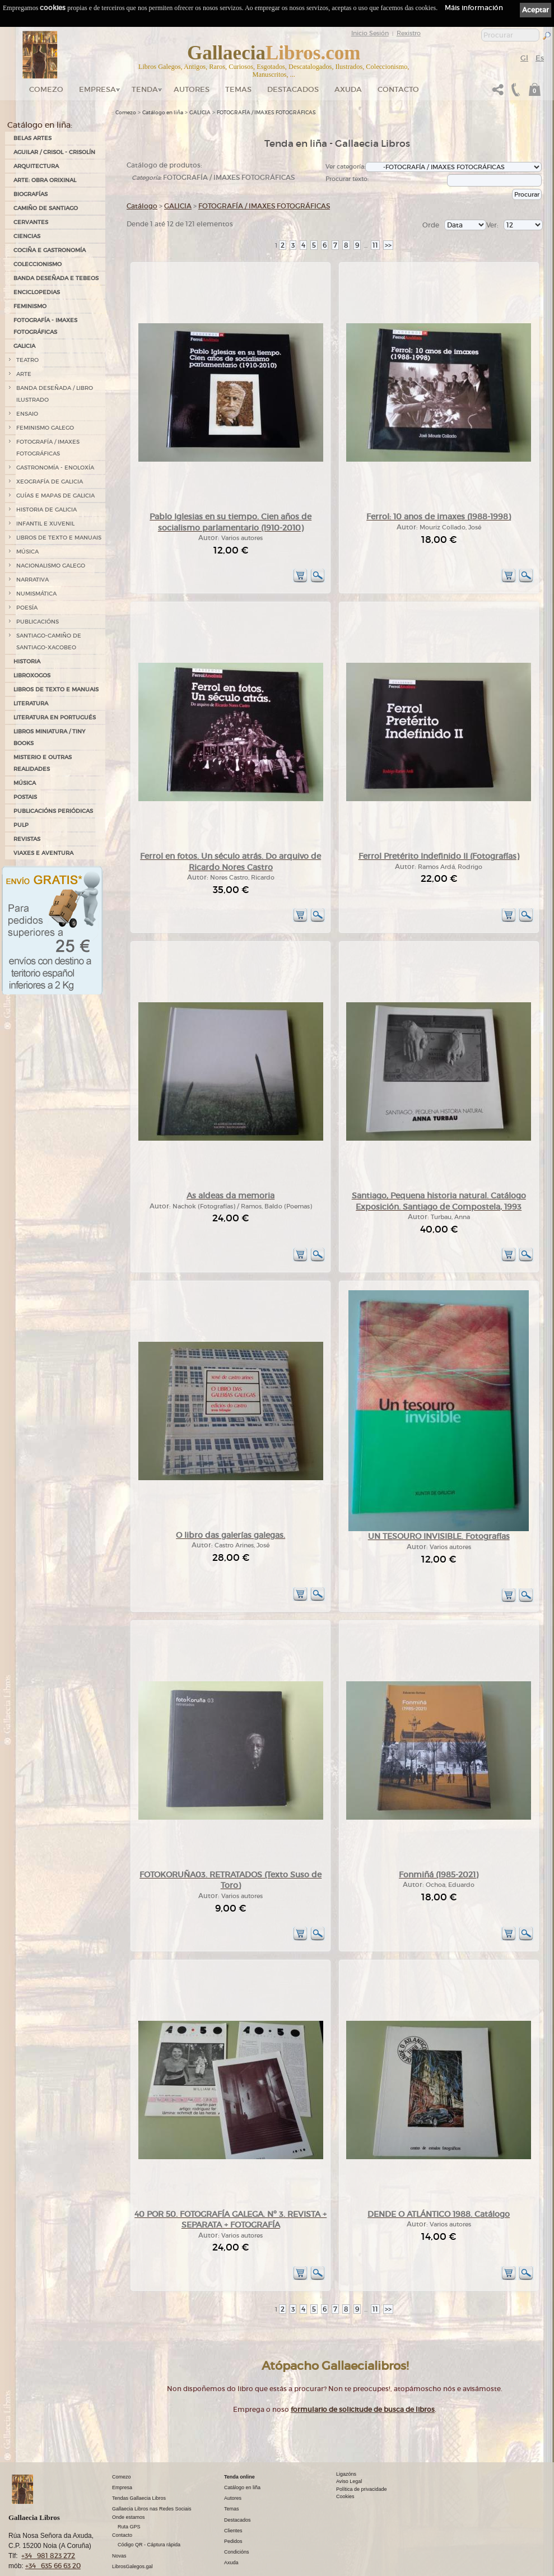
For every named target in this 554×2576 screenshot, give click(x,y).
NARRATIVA (32, 579)
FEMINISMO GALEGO (45, 427)
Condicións (236, 2515)
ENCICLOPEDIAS (36, 292)
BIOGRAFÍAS (30, 194)
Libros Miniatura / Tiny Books (49, 737)
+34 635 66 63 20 (53, 2528)
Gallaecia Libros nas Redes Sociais (152, 2472)
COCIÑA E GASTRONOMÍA (49, 250)
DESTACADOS (293, 89)
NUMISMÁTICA (36, 593)
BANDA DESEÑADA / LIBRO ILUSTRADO (54, 393)
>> (388, 245)
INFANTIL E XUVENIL (45, 523)
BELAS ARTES (32, 138)
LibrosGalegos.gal (132, 2529)
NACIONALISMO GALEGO (50, 565)
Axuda (348, 89)
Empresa (97, 89)
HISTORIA (26, 661)
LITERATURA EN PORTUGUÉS (54, 717)
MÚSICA (27, 551)
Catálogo (142, 206)
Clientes (233, 2493)
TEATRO (27, 360)
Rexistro (409, 33)
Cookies (345, 2460)
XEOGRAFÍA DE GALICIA (49, 481)
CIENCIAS (26, 236)
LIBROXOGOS (31, 675)
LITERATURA (30, 703)
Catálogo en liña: (39, 125)
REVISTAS (26, 839)
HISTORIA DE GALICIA (46, 509)
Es (540, 58)
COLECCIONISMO (37, 264)
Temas (238, 89)
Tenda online (239, 2440)
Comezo (46, 89)
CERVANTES (30, 222)
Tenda (145, 89)
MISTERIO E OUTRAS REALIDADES (42, 763)
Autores (192, 89)
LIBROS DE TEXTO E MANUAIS (58, 537)
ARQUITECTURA (36, 166)
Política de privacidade (361, 2452)
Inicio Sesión (370, 33)
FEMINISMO (29, 306)
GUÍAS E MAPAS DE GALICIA (55, 495)
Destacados (237, 2483)
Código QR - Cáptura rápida (149, 2507)
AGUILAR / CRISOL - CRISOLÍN (54, 152)
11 (375, 245)
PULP (21, 825)
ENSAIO (27, 413)
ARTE (23, 374)
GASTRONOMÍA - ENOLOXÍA (55, 467)
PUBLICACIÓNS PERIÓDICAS (53, 811)
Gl (524, 58)
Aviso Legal (349, 2445)
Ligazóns (346, 2437)
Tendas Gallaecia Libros (139, 2461)
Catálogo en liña (162, 112)
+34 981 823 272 (48, 2518)
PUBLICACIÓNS (37, 621)
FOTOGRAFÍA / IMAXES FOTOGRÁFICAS (48, 447)
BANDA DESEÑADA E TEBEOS (56, 278)
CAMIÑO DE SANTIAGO (45, 208)
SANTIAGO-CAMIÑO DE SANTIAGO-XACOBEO (48, 641)
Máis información (474, 7)
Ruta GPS (129, 2490)
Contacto (398, 89)
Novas (119, 2519)
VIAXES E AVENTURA (43, 853)
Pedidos (233, 2504)
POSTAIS (25, 797)
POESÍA (27, 607)
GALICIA (24, 346)
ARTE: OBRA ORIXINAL (44, 180)
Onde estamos (128, 2480)
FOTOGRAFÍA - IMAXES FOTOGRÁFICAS (45, 326)
